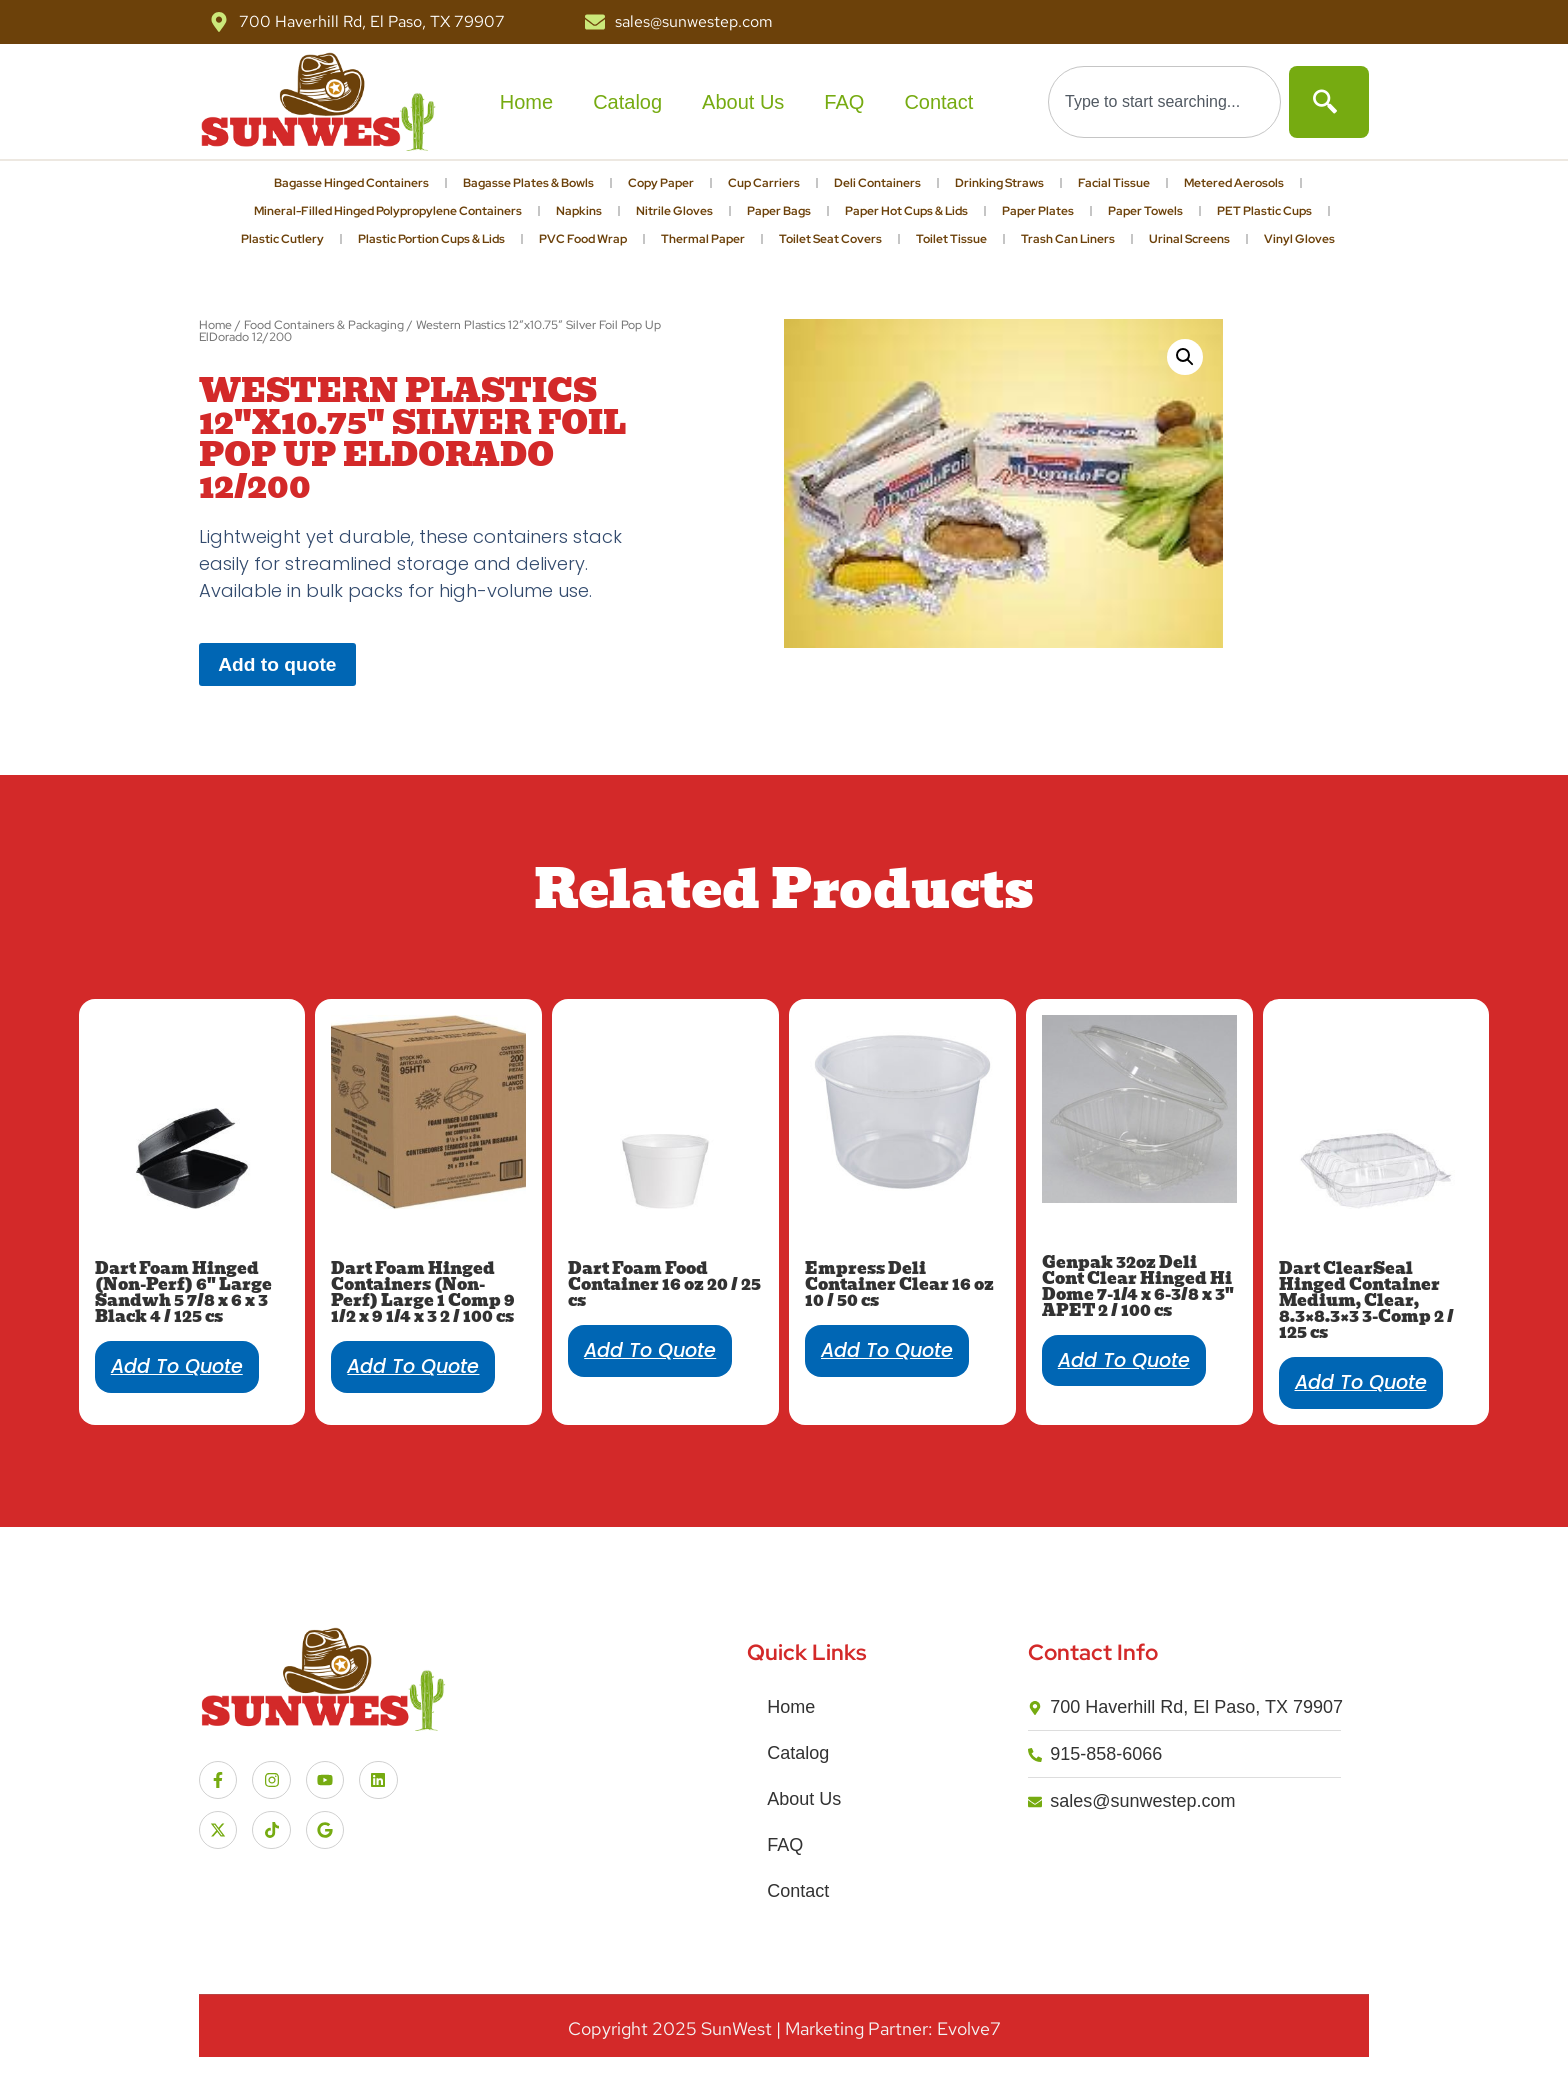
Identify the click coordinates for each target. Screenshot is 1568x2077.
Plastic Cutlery (282, 239)
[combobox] (1164, 102)
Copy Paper (661, 183)
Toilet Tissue (951, 239)
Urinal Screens (1189, 239)
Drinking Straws (999, 183)
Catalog (627, 102)
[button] (1185, 357)
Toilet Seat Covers (830, 239)
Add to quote (277, 664)
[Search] (1329, 102)
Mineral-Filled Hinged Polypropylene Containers (388, 211)
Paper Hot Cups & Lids (906, 211)
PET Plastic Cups (1264, 211)
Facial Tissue (1114, 183)
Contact (938, 102)
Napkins (579, 211)
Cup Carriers (764, 183)
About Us (743, 102)
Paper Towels (1145, 211)
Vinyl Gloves (1299, 239)
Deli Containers (877, 183)
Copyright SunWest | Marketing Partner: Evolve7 (784, 2028)
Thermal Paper (703, 239)
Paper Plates (1038, 211)
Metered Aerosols (1234, 183)
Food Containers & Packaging (324, 325)
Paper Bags (779, 211)
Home (526, 102)
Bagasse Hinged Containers (351, 183)
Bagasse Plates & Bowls (528, 183)
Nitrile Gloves (674, 211)
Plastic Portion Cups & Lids (431, 239)
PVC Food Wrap (583, 239)
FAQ (844, 102)
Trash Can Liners (1068, 239)
